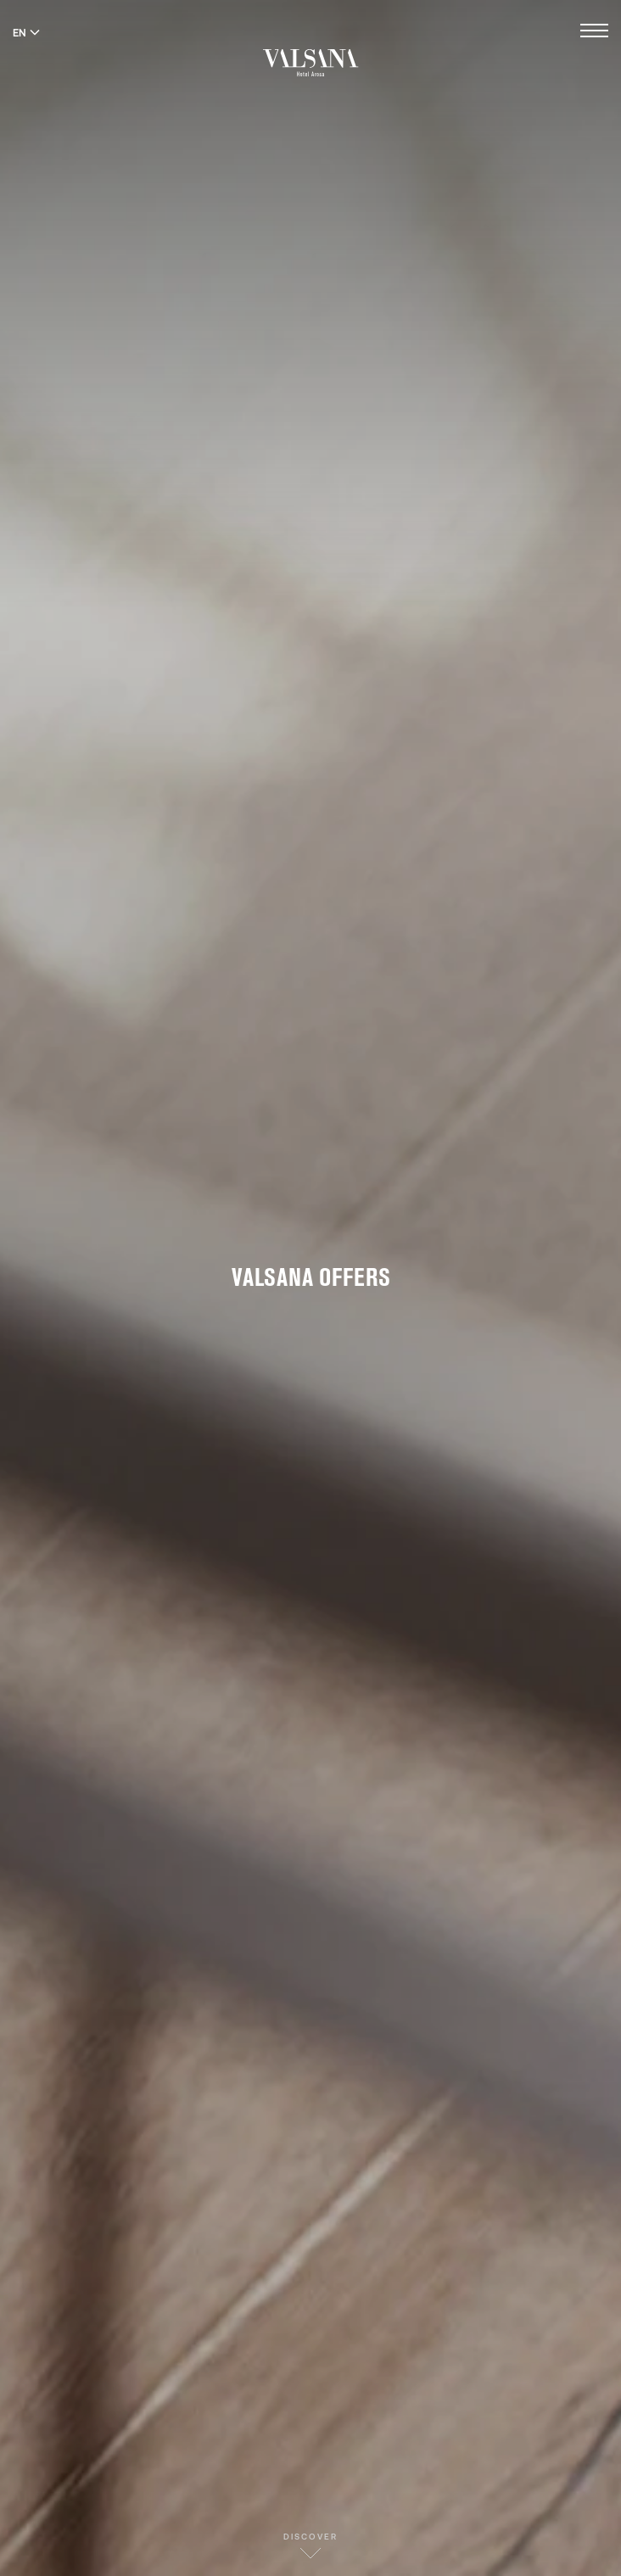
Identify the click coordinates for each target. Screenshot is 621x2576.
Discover (310, 2545)
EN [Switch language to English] (26, 32)
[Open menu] (594, 33)
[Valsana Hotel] (311, 62)
